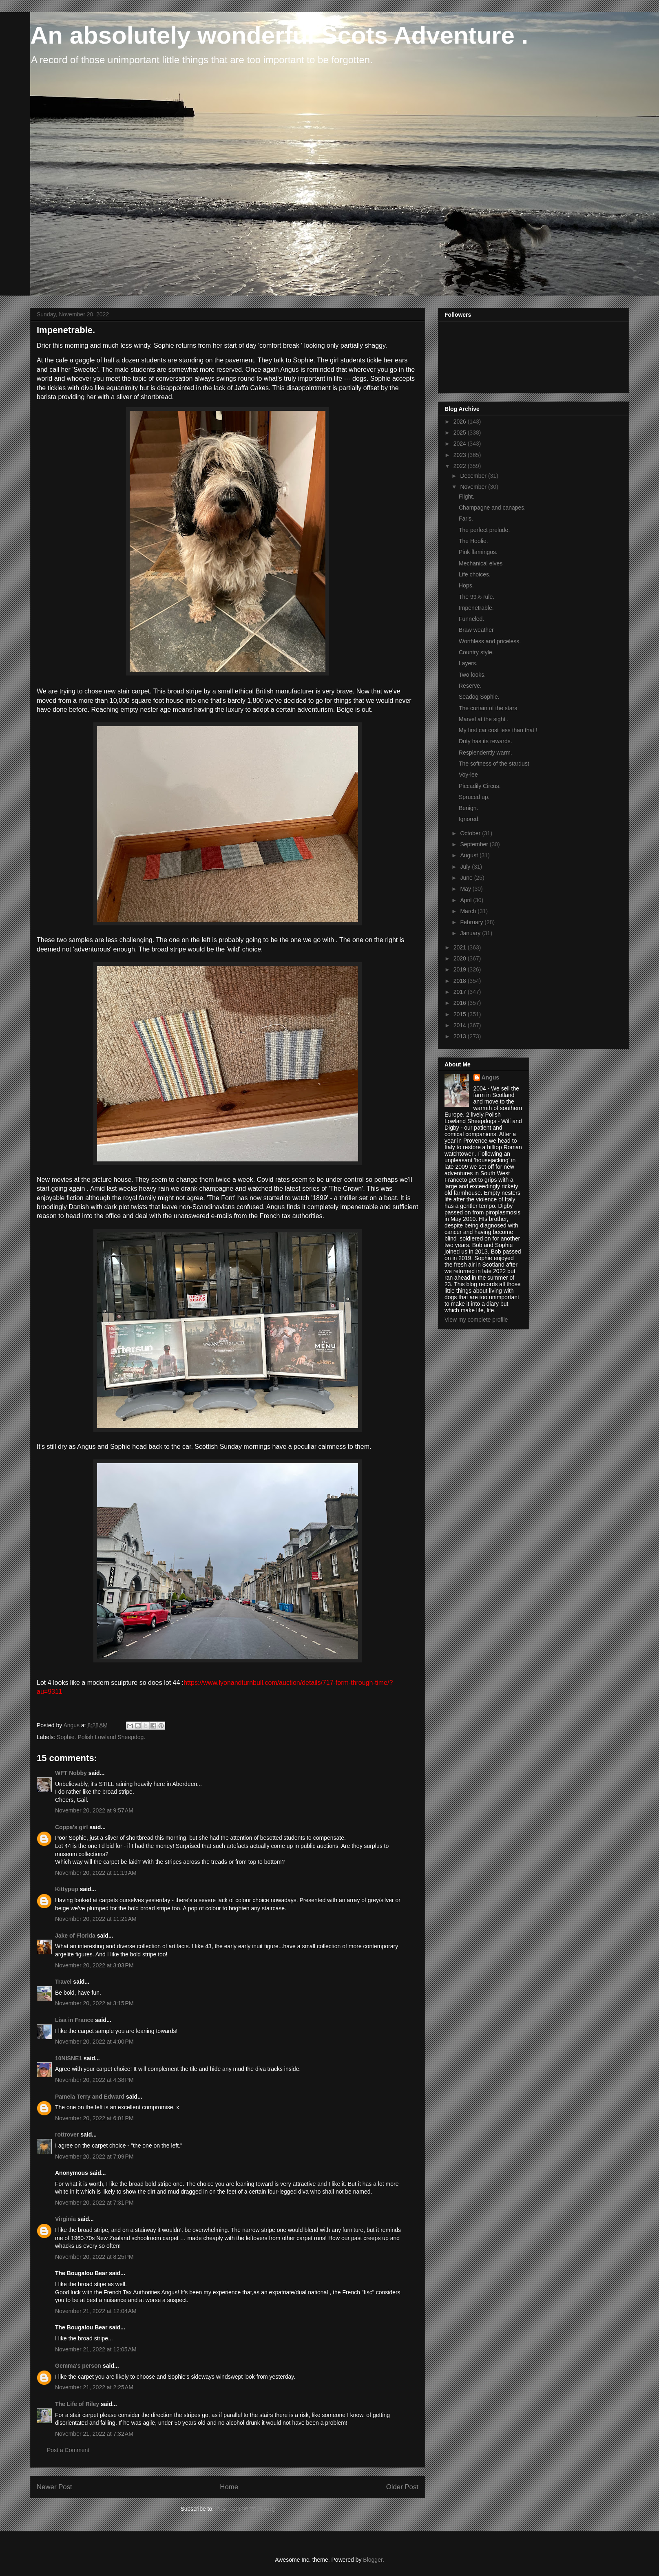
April (466, 900)
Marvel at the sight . (484, 719)
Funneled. (471, 619)
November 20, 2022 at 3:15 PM (94, 2003)
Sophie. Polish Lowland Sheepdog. (101, 1737)
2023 (460, 455)
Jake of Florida (75, 1935)
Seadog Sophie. (479, 696)
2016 (460, 1003)
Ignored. (469, 819)
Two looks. (472, 674)
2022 (460, 466)
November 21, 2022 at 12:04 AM (96, 2311)
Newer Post (54, 2487)
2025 (460, 432)
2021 (460, 947)
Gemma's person (78, 2365)
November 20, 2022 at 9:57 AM (94, 1810)
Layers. (468, 663)
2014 (460, 1025)
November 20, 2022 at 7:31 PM (94, 2202)
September (474, 844)
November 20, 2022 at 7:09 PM (94, 2156)
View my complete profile (476, 1319)
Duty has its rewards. (485, 741)
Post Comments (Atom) (244, 2508)
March (469, 911)
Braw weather (476, 630)
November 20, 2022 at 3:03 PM (94, 1965)
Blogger (372, 2559)
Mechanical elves (480, 563)
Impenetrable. (476, 608)
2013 (460, 1036)
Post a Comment (68, 2450)
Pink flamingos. (478, 552)
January (471, 933)
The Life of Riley (77, 2404)
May (466, 888)
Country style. (476, 652)
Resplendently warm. (485, 752)
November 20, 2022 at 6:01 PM (94, 2118)
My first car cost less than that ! (498, 730)
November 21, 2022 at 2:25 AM (94, 2387)
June (467, 877)
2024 (460, 443)
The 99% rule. (476, 597)
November (474, 486)
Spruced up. (474, 797)
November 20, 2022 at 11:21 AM (96, 1919)
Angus (491, 1077)
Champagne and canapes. (492, 507)
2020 (460, 958)
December (474, 475)
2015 (460, 1014)
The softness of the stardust (494, 763)
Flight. (466, 496)
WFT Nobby (71, 1773)
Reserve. (470, 685)
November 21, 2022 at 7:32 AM (94, 2433)
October (471, 833)
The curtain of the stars (488, 708)
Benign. (468, 808)
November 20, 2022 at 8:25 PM (94, 2257)
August (469, 855)
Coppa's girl (71, 1827)
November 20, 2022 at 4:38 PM (94, 2080)
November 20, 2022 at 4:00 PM (94, 2041)
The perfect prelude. (484, 530)
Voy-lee (468, 774)
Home (229, 2487)
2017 (460, 992)
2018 (460, 981)
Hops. (466, 585)
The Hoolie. (473, 541)
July (466, 866)
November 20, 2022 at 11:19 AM (96, 1873)
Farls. (466, 518)
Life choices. (475, 574)
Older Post (402, 2487)
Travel (63, 1981)
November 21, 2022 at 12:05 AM (96, 2349)
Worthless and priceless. (490, 641)
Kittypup (66, 1889)
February (472, 922)
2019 (460, 969)
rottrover (67, 2134)
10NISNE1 (68, 2058)
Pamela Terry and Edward (89, 2096)
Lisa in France (74, 2020)
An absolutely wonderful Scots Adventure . (279, 35)
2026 (460, 421)
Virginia (65, 2219)
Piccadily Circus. (480, 786)
